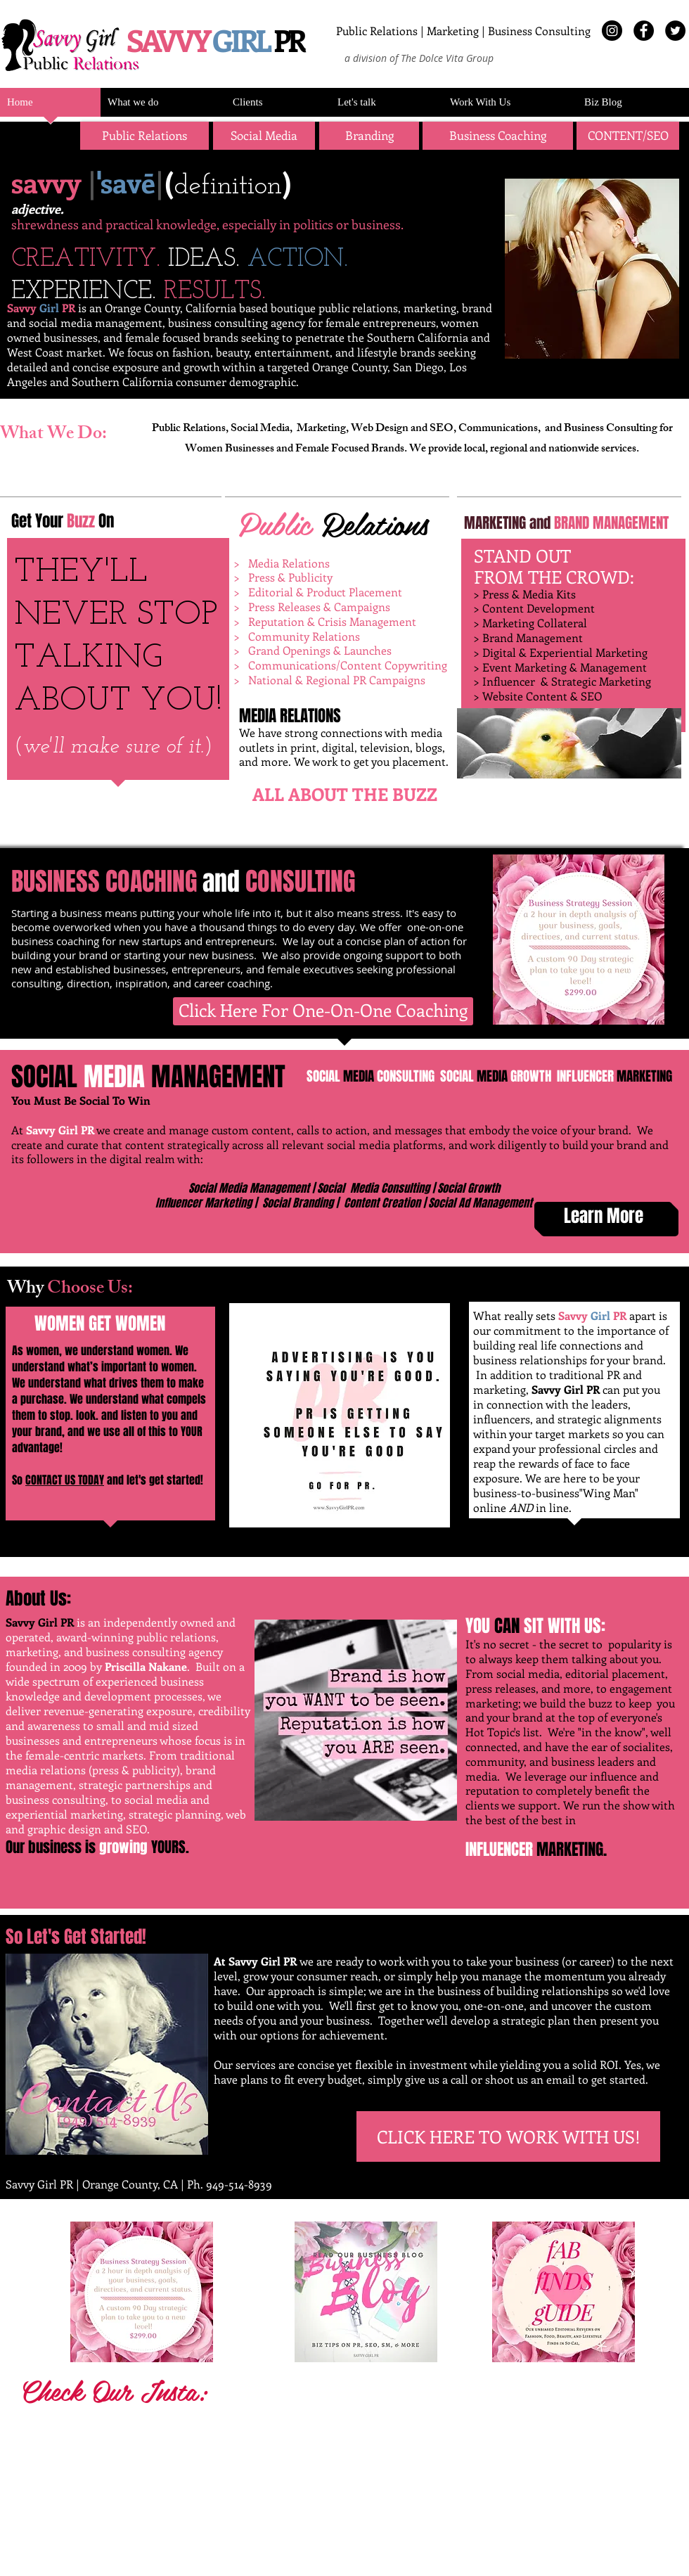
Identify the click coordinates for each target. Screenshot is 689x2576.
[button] (369, 136)
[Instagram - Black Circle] (612, 30)
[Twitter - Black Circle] (675, 30)
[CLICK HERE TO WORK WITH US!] (508, 2136)
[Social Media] (264, 136)
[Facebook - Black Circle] (643, 30)
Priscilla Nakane (146, 1666)
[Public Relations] (144, 136)
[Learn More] (603, 1216)
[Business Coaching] (498, 136)
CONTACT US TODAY (64, 1480)
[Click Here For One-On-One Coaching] (323, 1011)
